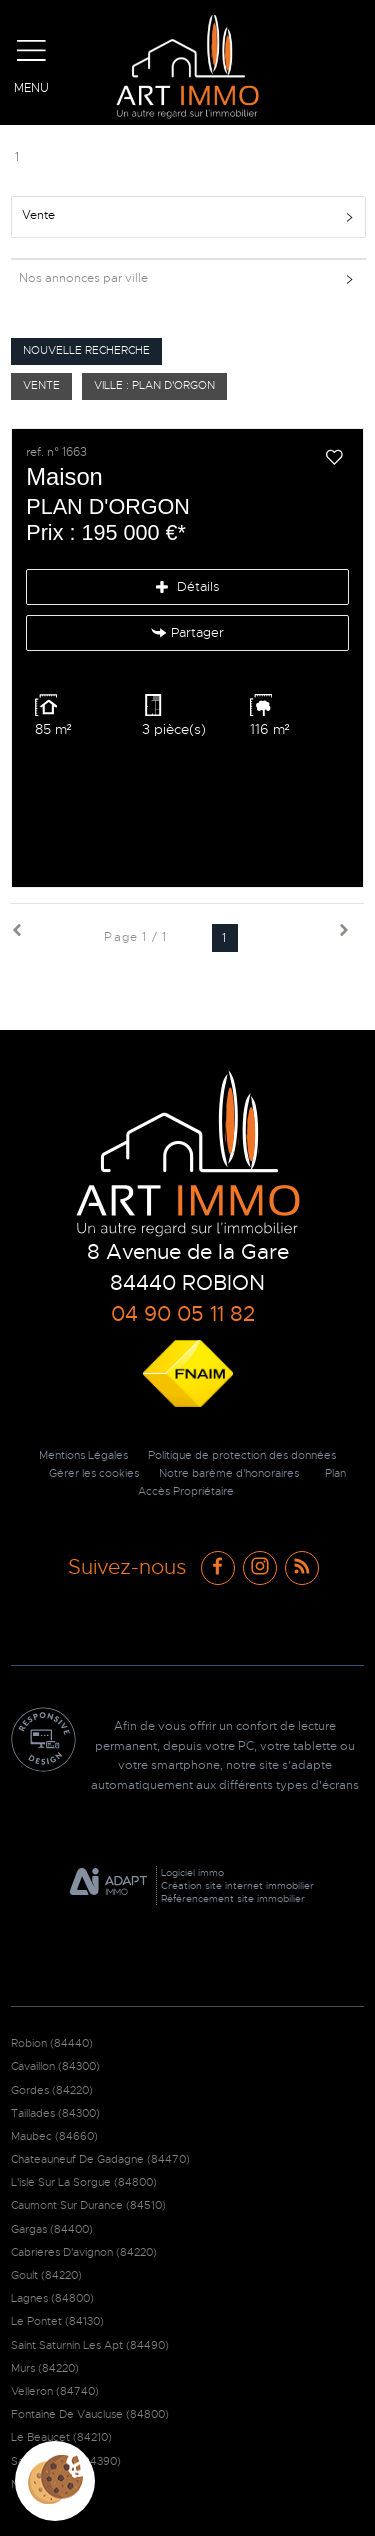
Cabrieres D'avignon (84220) (84, 2252)
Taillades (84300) (55, 2113)
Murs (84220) (45, 2368)
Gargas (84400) (52, 2229)
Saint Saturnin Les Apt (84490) (90, 2345)
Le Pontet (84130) (57, 2321)
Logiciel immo (192, 1872)
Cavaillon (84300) (55, 2066)
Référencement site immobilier (233, 1898)
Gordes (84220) (52, 2090)
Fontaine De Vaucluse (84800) (90, 2414)
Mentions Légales (83, 1455)
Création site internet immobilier (237, 1885)
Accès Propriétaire (186, 1491)
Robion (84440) (52, 2043)
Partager (188, 633)
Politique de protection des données (242, 1455)
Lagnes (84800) (52, 2298)
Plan (335, 1473)
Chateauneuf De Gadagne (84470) (100, 2159)
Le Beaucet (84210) (61, 2437)
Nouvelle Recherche (86, 350)
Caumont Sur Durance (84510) (88, 2205)
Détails (187, 586)
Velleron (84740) (55, 2391)
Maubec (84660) (54, 2136)
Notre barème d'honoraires (230, 1473)
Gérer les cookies (94, 1473)
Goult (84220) (46, 2275)
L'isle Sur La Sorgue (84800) (84, 2182)
